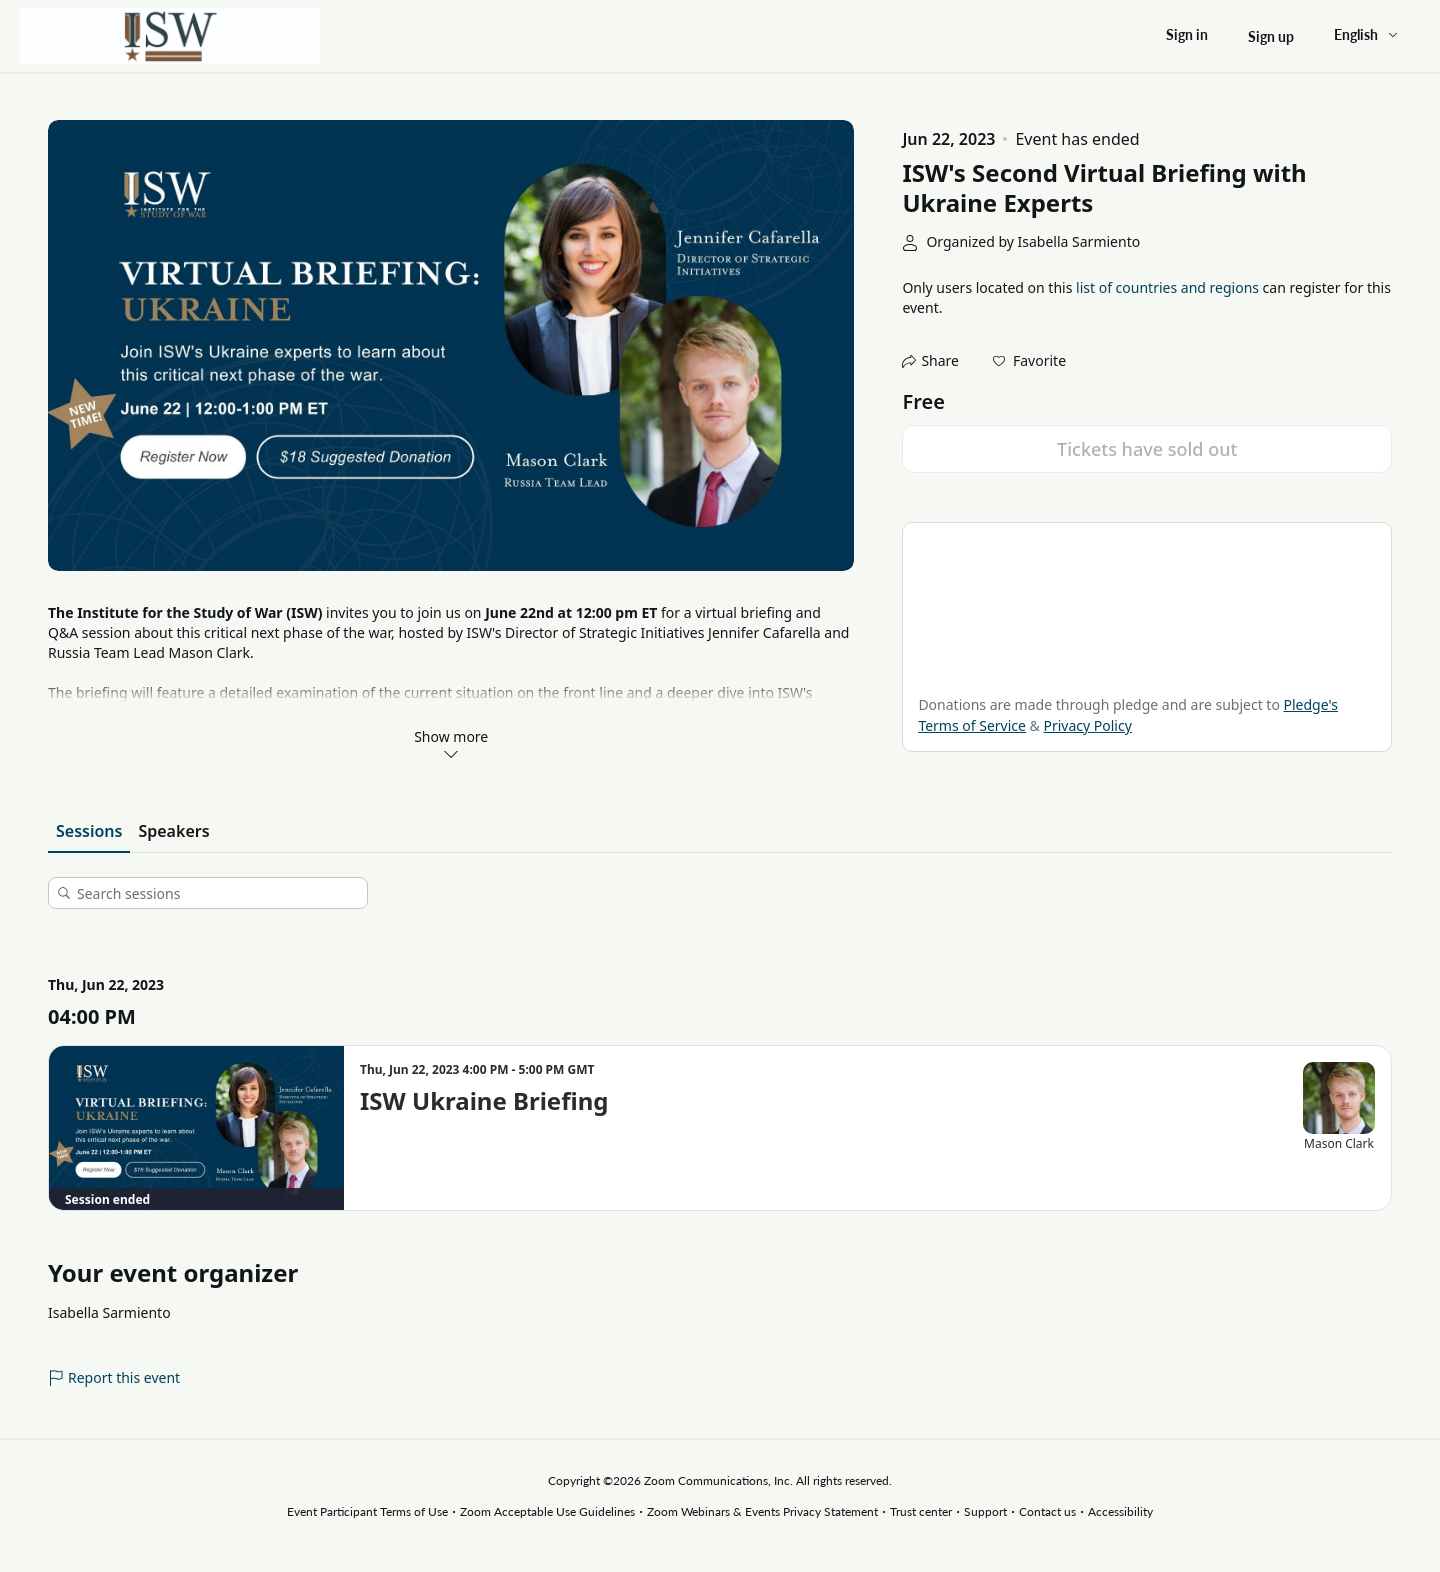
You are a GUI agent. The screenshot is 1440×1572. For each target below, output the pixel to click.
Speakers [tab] (173, 831)
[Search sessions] (215, 893)
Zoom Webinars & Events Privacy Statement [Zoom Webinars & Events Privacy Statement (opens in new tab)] (762, 1511)
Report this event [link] (114, 1377)
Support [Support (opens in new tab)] (985, 1511)
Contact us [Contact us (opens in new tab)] (1047, 1511)
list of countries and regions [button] (1167, 287)
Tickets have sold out (1147, 449)
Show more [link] (451, 744)
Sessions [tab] (89, 831)
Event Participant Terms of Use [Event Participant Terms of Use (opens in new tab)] (367, 1511)
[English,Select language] (1367, 34)
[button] (1029, 361)
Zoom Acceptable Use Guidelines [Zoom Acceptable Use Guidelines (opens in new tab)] (547, 1511)
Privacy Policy (1087, 725)
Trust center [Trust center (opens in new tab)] (921, 1511)
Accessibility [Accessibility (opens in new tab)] (1120, 1511)
